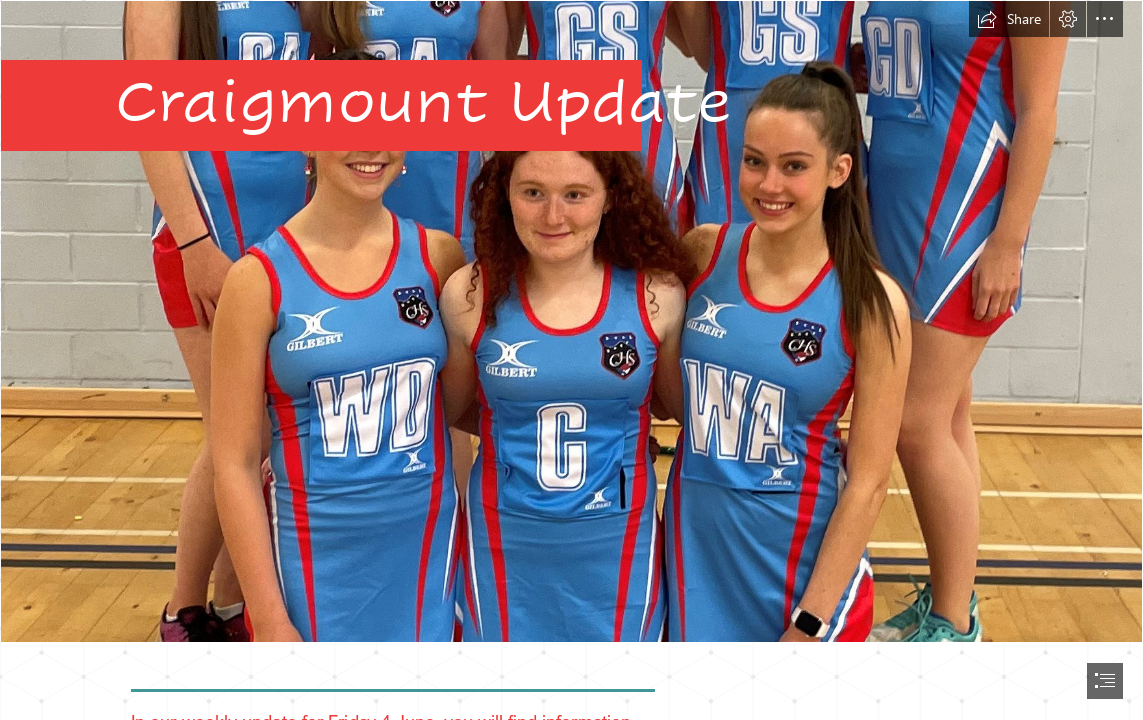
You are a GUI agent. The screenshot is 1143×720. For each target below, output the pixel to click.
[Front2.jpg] (571, 321)
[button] (1009, 19)
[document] (571, 360)
